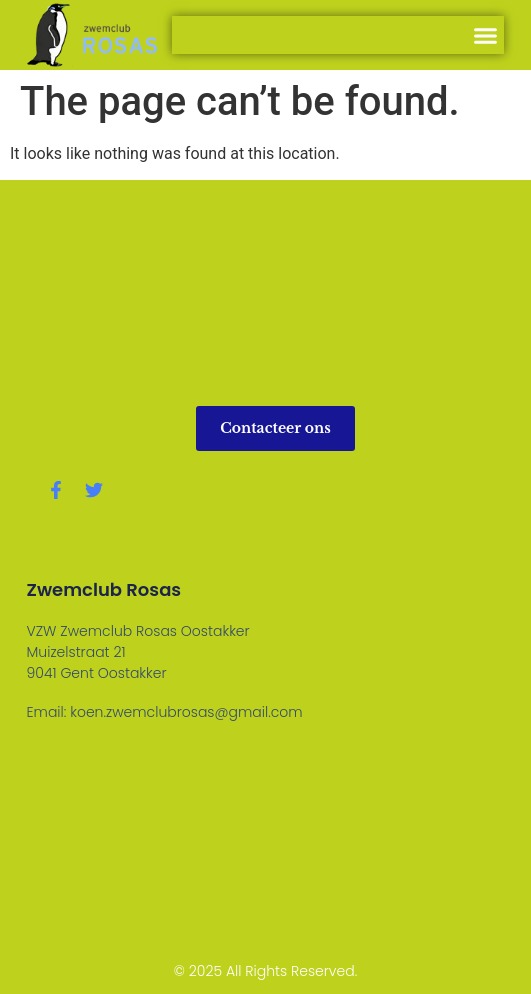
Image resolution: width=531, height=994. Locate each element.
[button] (486, 35)
